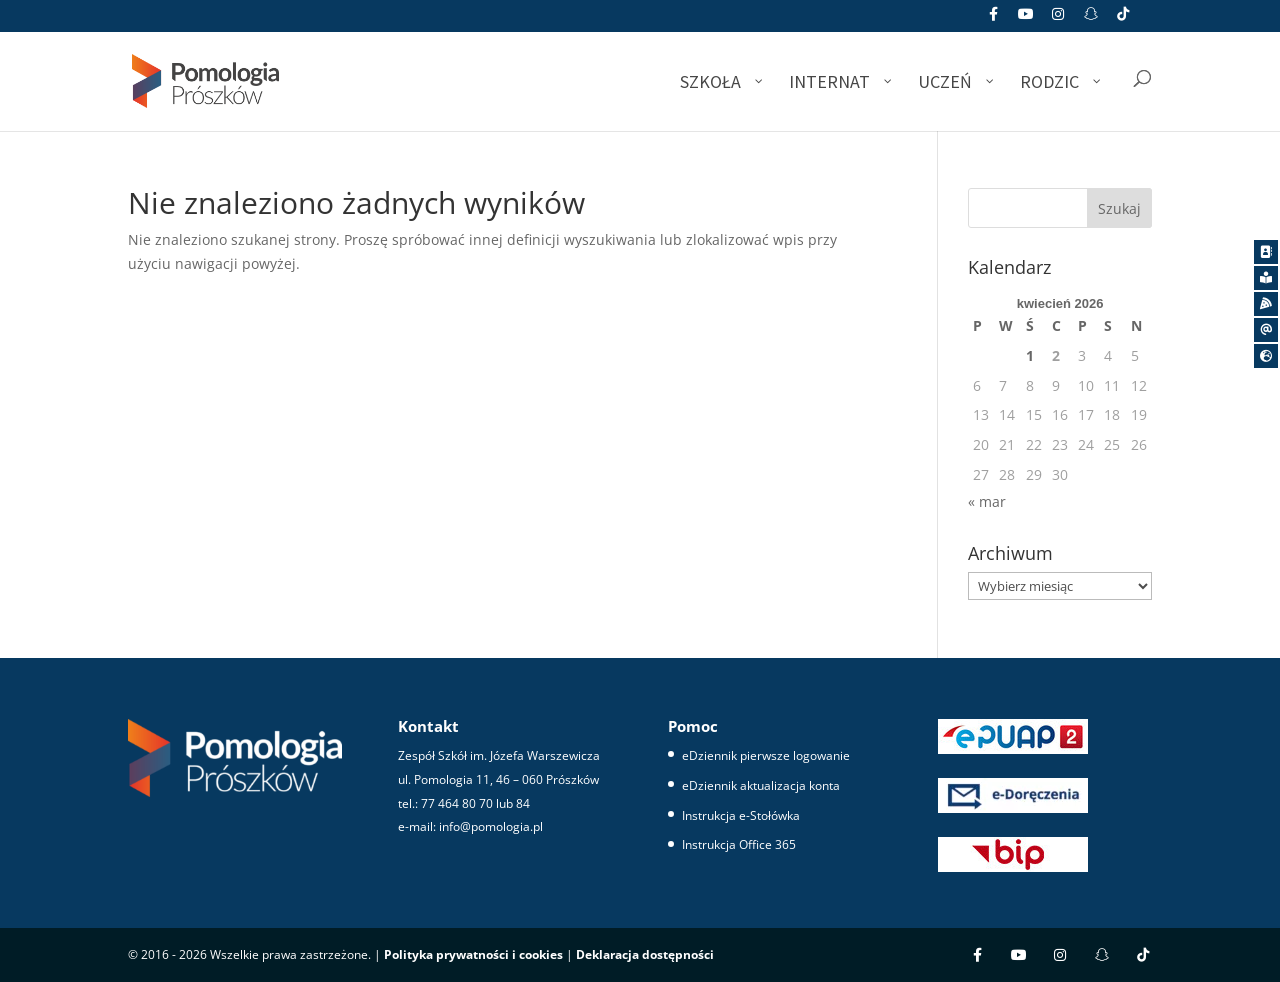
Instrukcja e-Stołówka (741, 815)
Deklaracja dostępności (645, 954)
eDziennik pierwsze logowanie (766, 755)
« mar (987, 501)
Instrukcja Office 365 (739, 844)
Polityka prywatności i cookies (473, 954)
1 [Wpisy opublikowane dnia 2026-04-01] (1030, 355)
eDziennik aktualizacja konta (761, 785)
